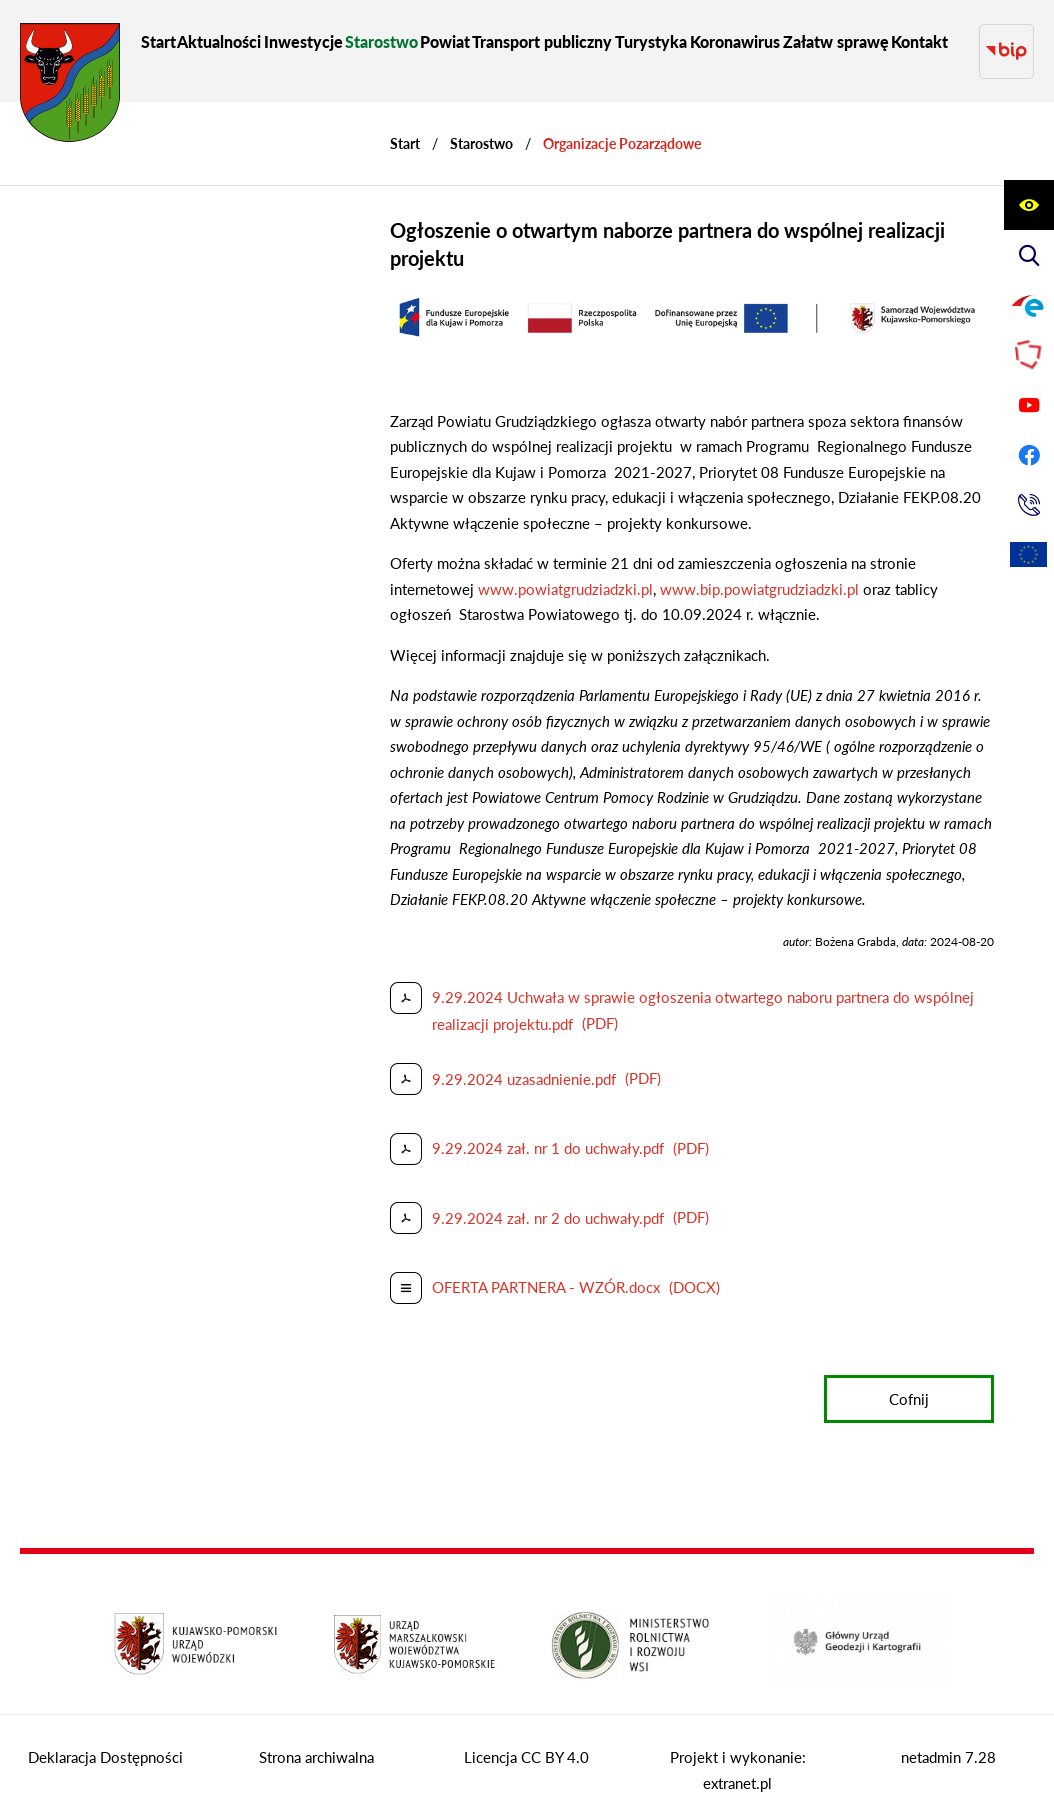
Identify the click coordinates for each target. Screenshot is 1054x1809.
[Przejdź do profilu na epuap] (1029, 305)
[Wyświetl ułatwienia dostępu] (1029, 205)
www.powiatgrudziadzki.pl (565, 570)
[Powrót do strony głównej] (405, 124)
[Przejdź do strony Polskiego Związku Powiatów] (1029, 355)
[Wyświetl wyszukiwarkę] (1029, 255)
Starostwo (481, 124)
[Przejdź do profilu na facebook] (1029, 455)
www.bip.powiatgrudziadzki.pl (759, 570)
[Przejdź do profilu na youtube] (1029, 405)
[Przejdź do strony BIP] (1006, 41)
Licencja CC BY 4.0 (526, 1738)
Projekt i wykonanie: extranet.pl (738, 1751)
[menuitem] (158, 41)
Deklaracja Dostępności (105, 1738)
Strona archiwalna (316, 1738)
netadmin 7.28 (948, 1738)
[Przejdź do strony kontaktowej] (1029, 505)
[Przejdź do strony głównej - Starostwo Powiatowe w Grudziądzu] (70, 87)
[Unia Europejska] (1029, 555)
